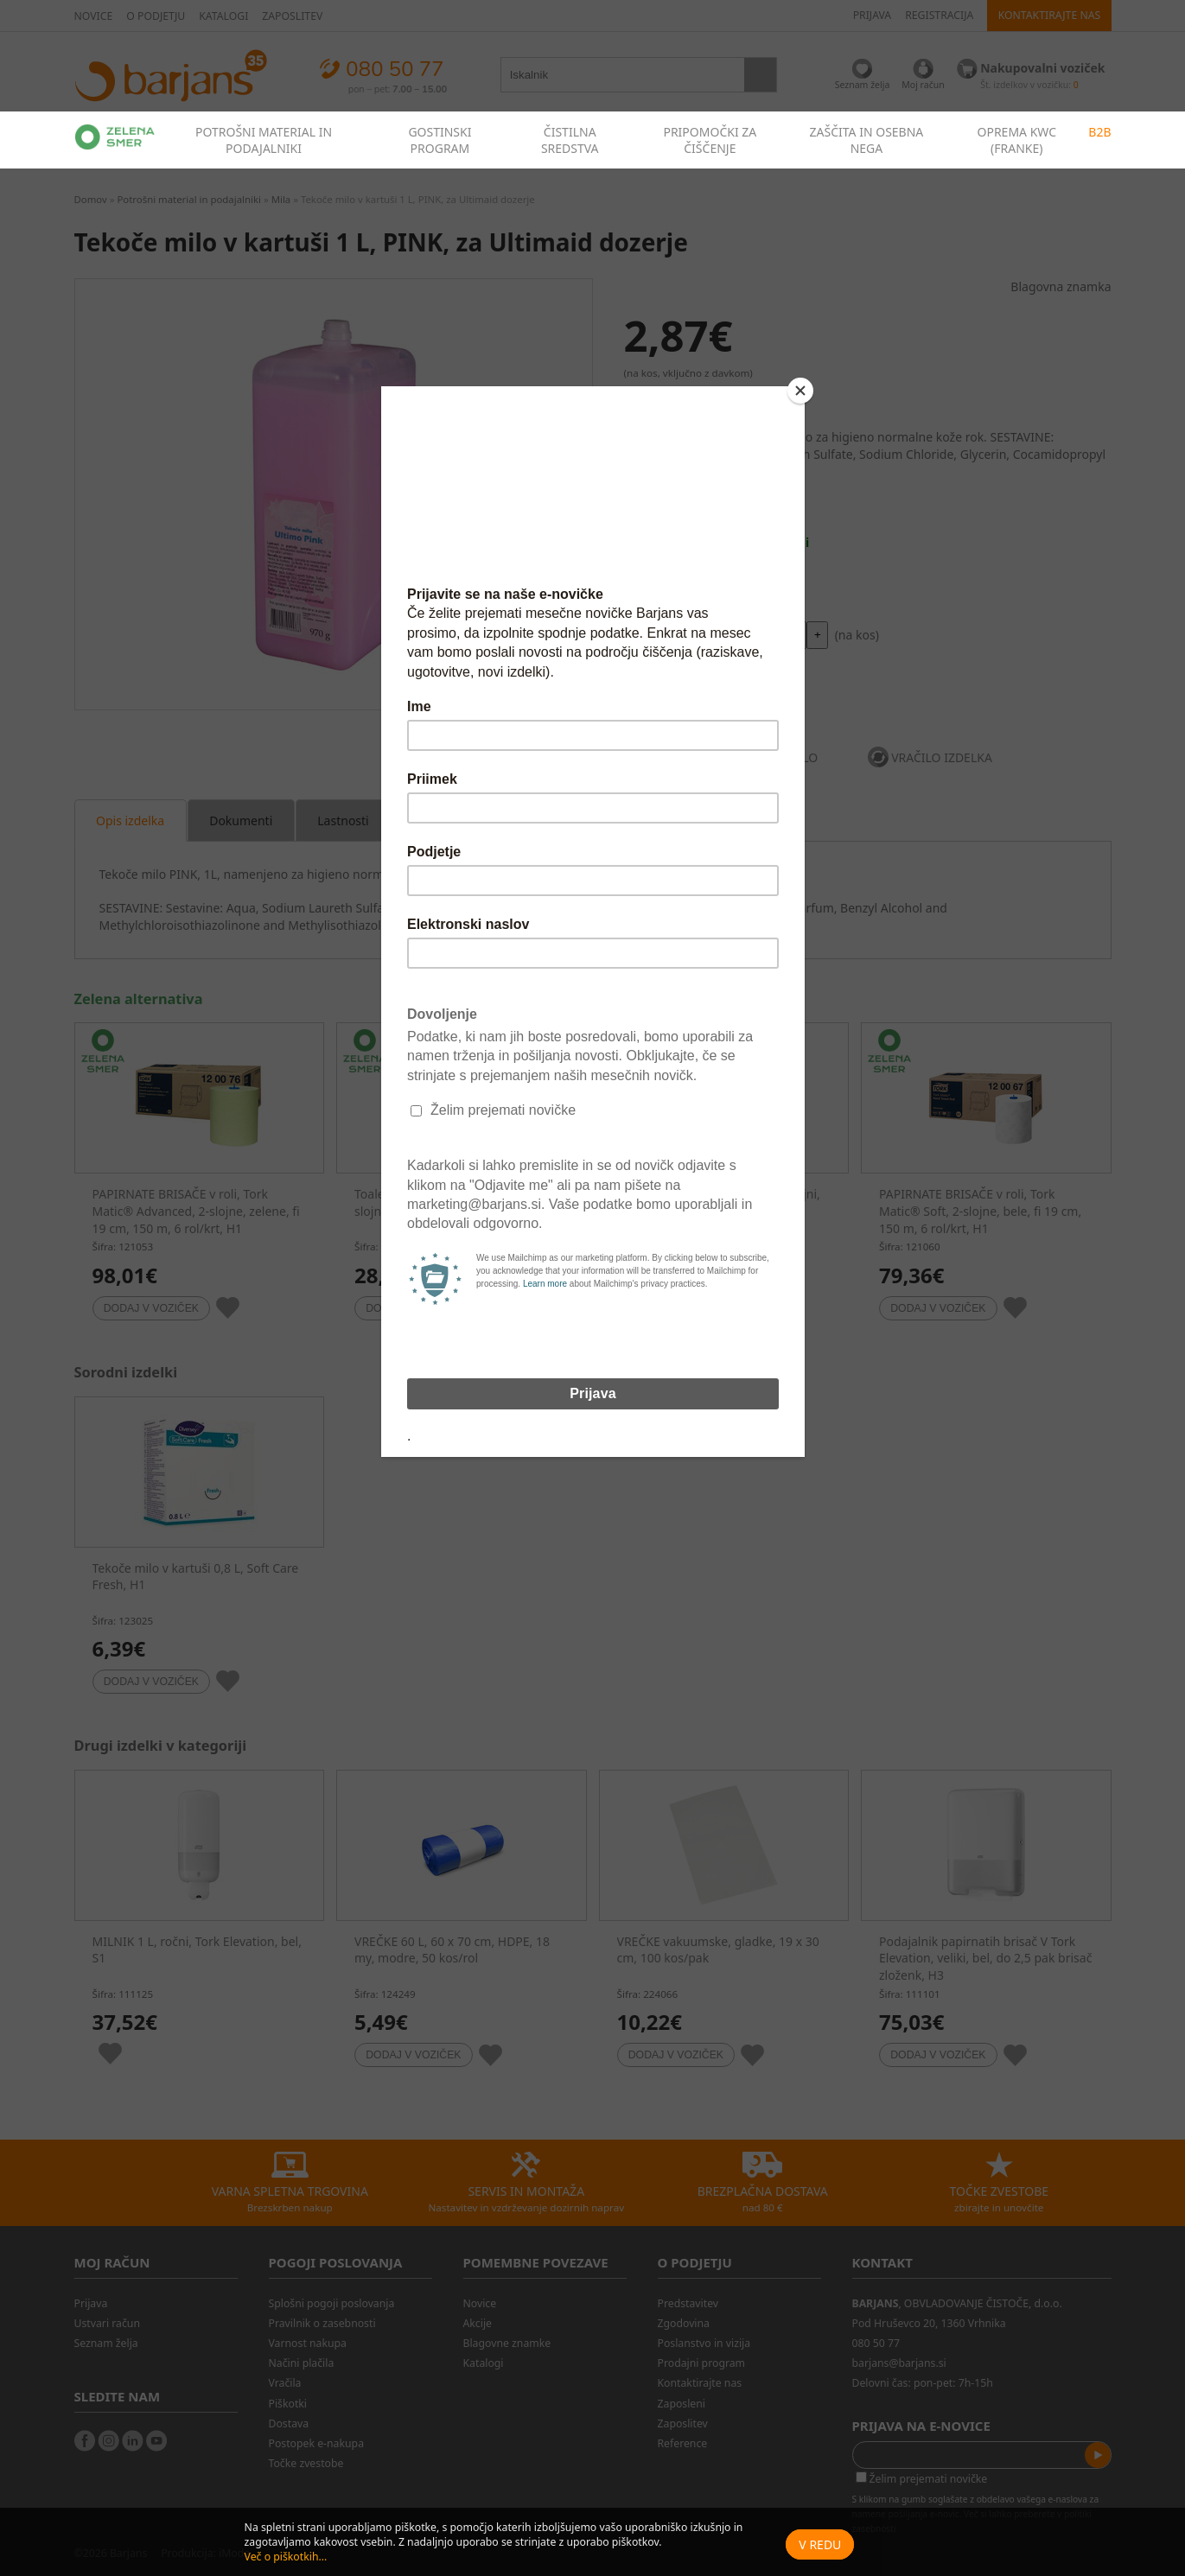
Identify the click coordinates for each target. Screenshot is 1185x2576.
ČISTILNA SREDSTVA (570, 140)
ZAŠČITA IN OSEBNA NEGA (867, 140)
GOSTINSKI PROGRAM (439, 140)
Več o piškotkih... (286, 2556)
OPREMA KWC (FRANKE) (1017, 140)
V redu (820, 2544)
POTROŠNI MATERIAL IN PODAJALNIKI (263, 140)
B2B (1099, 132)
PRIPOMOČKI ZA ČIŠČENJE (709, 140)
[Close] (800, 391)
